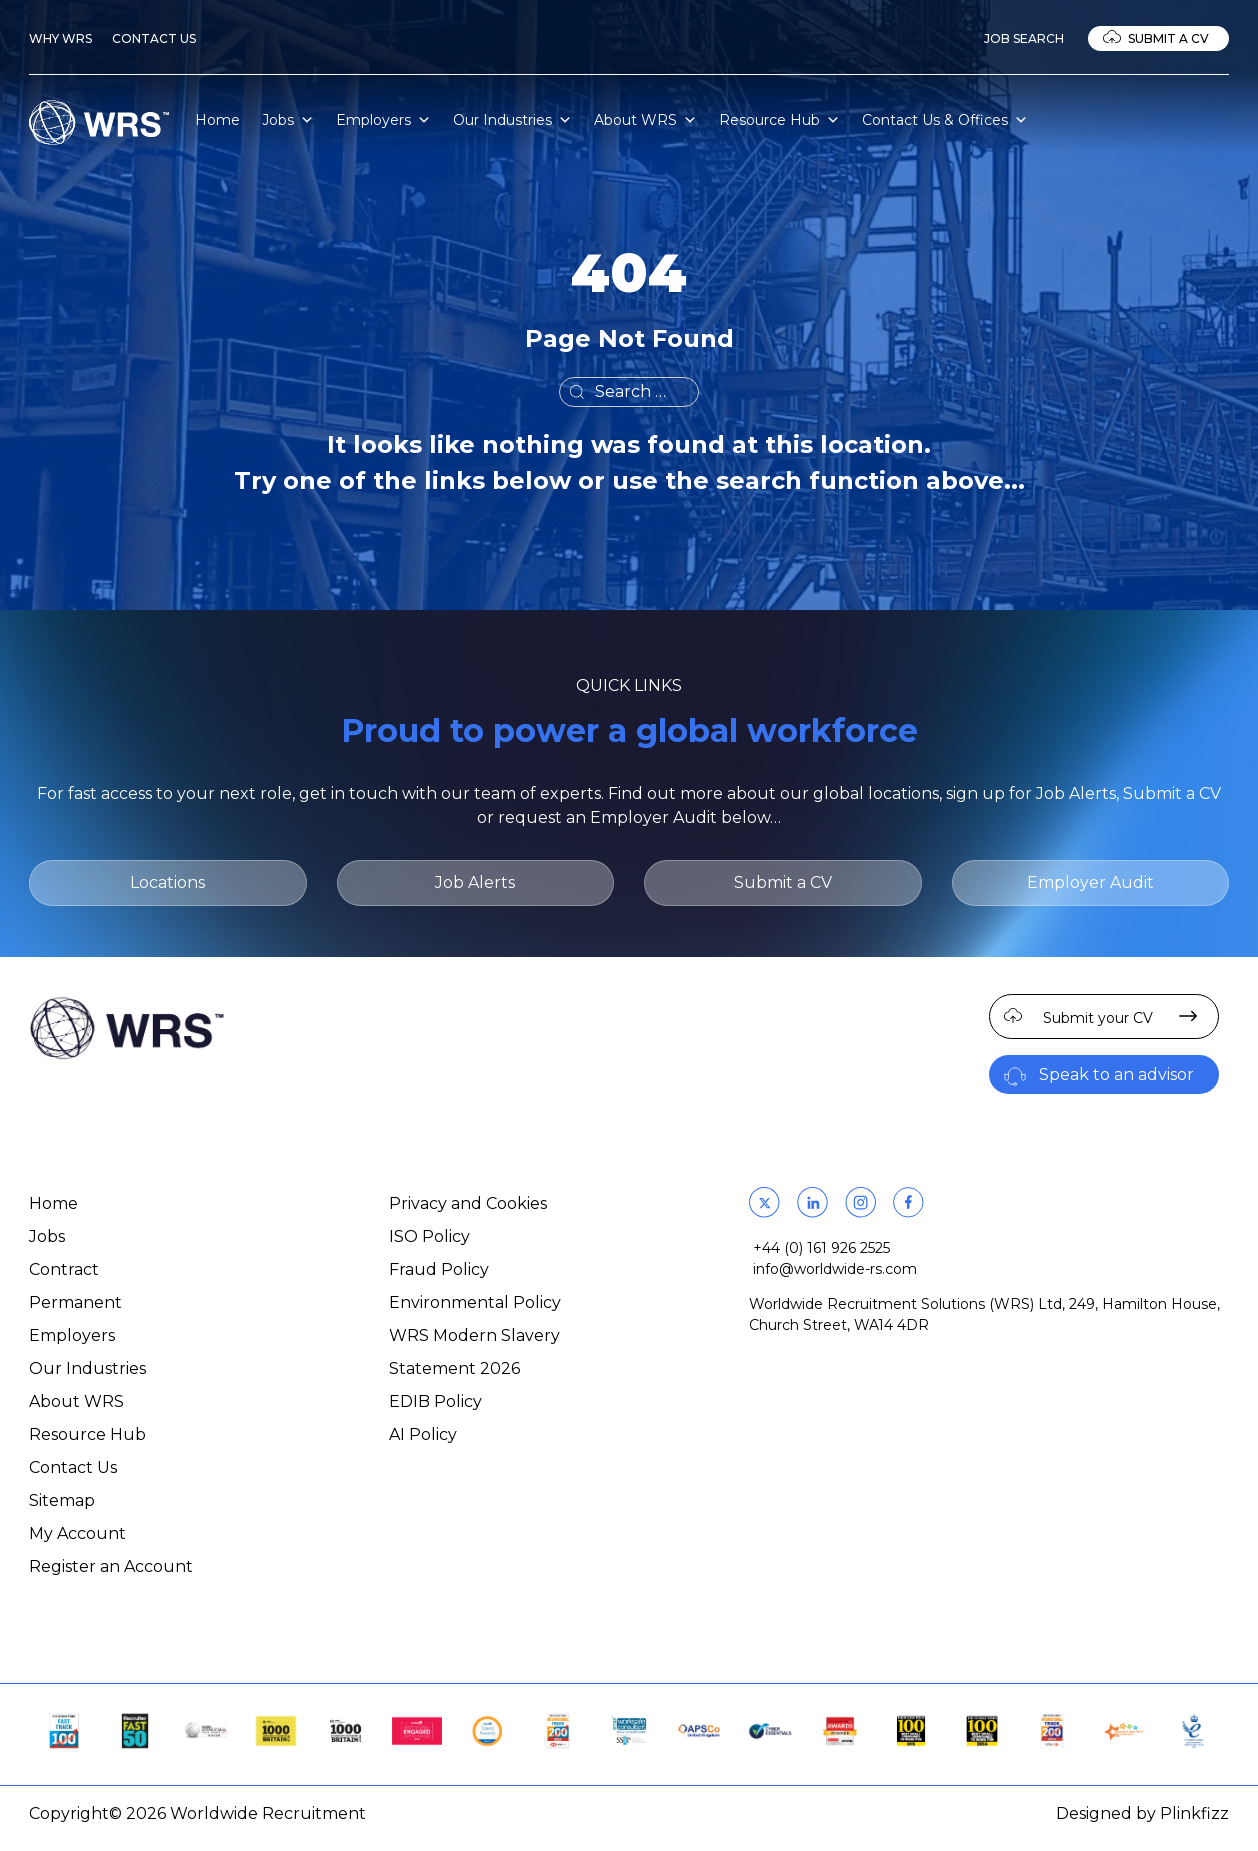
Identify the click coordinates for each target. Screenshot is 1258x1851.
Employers (383, 120)
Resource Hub (779, 120)
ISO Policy (429, 1236)
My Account (77, 1533)
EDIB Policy (435, 1401)
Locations (167, 882)
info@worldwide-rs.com (835, 1269)
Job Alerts (475, 882)
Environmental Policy (475, 1302)
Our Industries (512, 120)
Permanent (75, 1302)
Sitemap (62, 1500)
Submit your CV (1098, 1018)
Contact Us (154, 38)
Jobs (288, 120)
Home (217, 120)
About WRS (645, 120)
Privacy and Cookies (468, 1203)
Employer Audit (1090, 882)
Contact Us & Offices (945, 120)
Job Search (1024, 38)
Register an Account (111, 1566)
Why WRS (60, 38)
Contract (64, 1269)
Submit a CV (1168, 38)
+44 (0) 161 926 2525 (821, 1248)
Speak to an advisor (1116, 1074)
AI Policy (423, 1434)
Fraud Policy (439, 1269)
